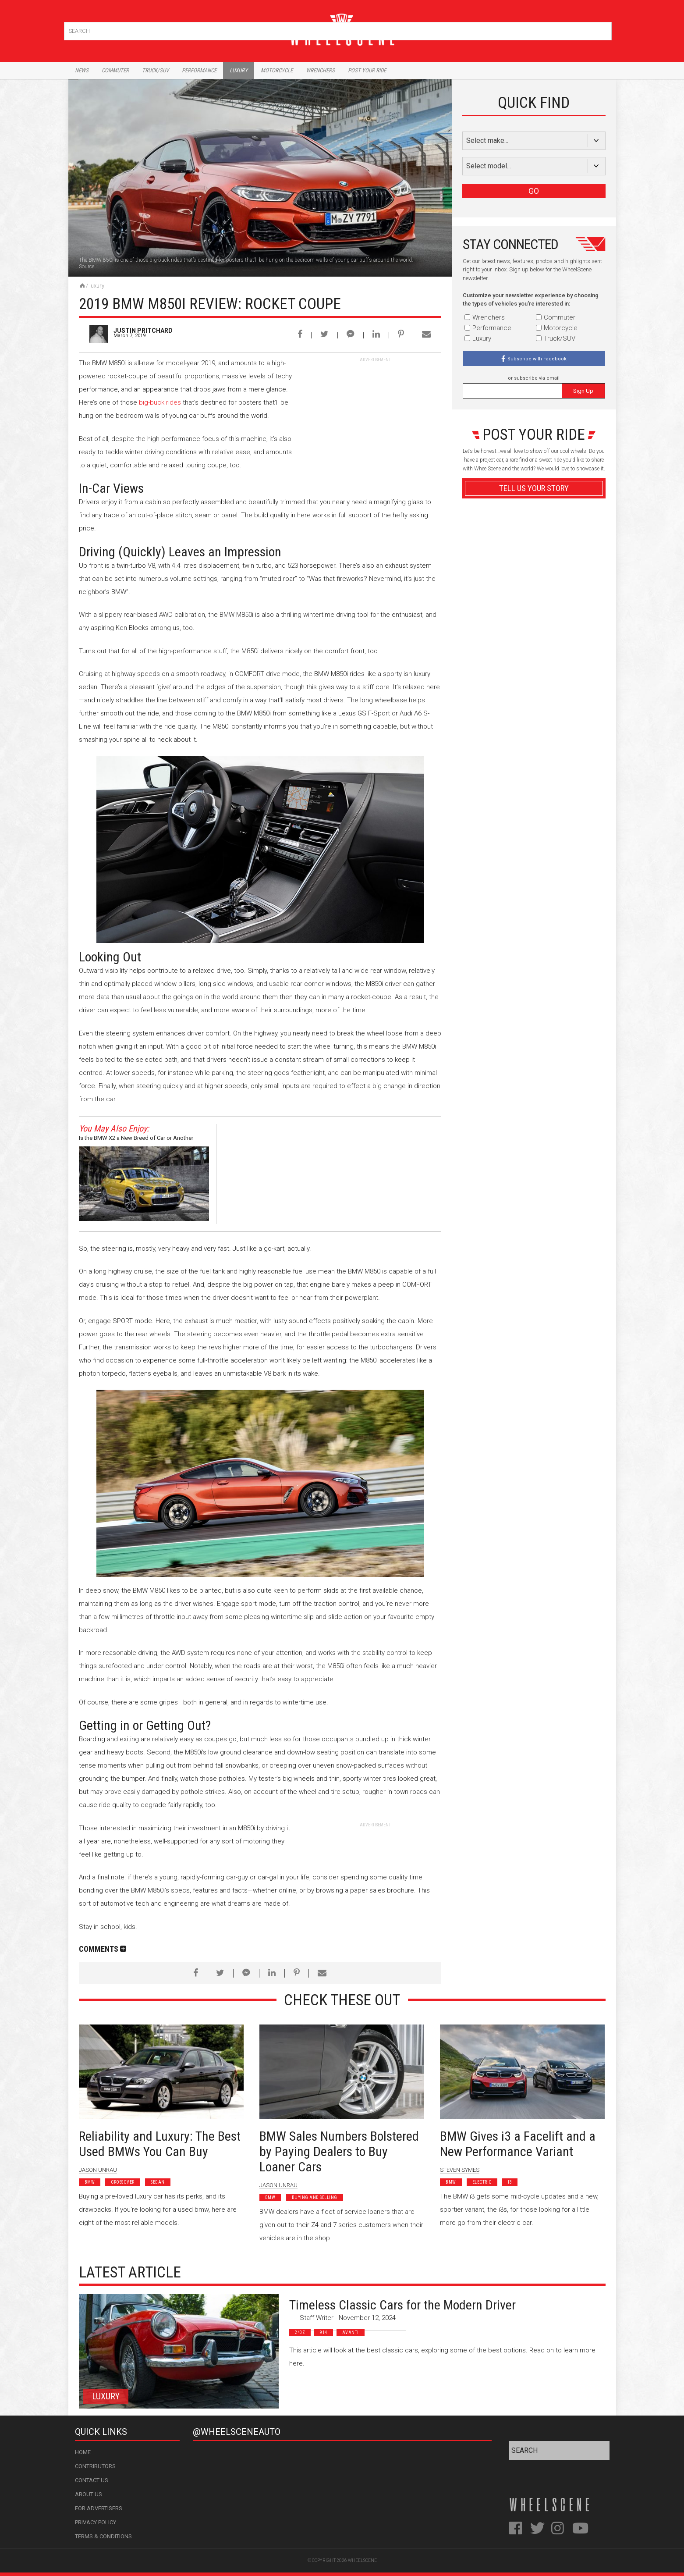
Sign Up (583, 391)
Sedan (158, 2182)
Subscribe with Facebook (537, 359)
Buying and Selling (314, 2197)
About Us (88, 2494)
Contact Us (91, 2480)
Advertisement (534, 698)
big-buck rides (160, 402)
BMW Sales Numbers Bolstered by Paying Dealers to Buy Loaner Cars (339, 2151)
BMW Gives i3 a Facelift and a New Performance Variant (517, 2143)
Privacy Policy (95, 2522)
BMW (90, 2182)
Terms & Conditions (103, 2536)
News (82, 70)
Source (86, 266)
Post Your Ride (367, 70)
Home (83, 2452)
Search (604, 29)
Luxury (239, 70)
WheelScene (362, 2560)
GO (533, 191)
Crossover (123, 2182)
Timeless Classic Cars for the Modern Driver (402, 2305)
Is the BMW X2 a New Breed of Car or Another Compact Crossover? (136, 1139)
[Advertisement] (375, 418)
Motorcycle (277, 70)
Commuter (115, 70)
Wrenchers (320, 70)
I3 (510, 2182)
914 (323, 2332)
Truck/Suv (155, 70)
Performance (199, 70)
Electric (482, 2182)
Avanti (350, 2332)
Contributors (95, 2466)
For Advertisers (98, 2508)
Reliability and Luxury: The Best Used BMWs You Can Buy (160, 2143)
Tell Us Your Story (534, 488)
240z (300, 2332)
